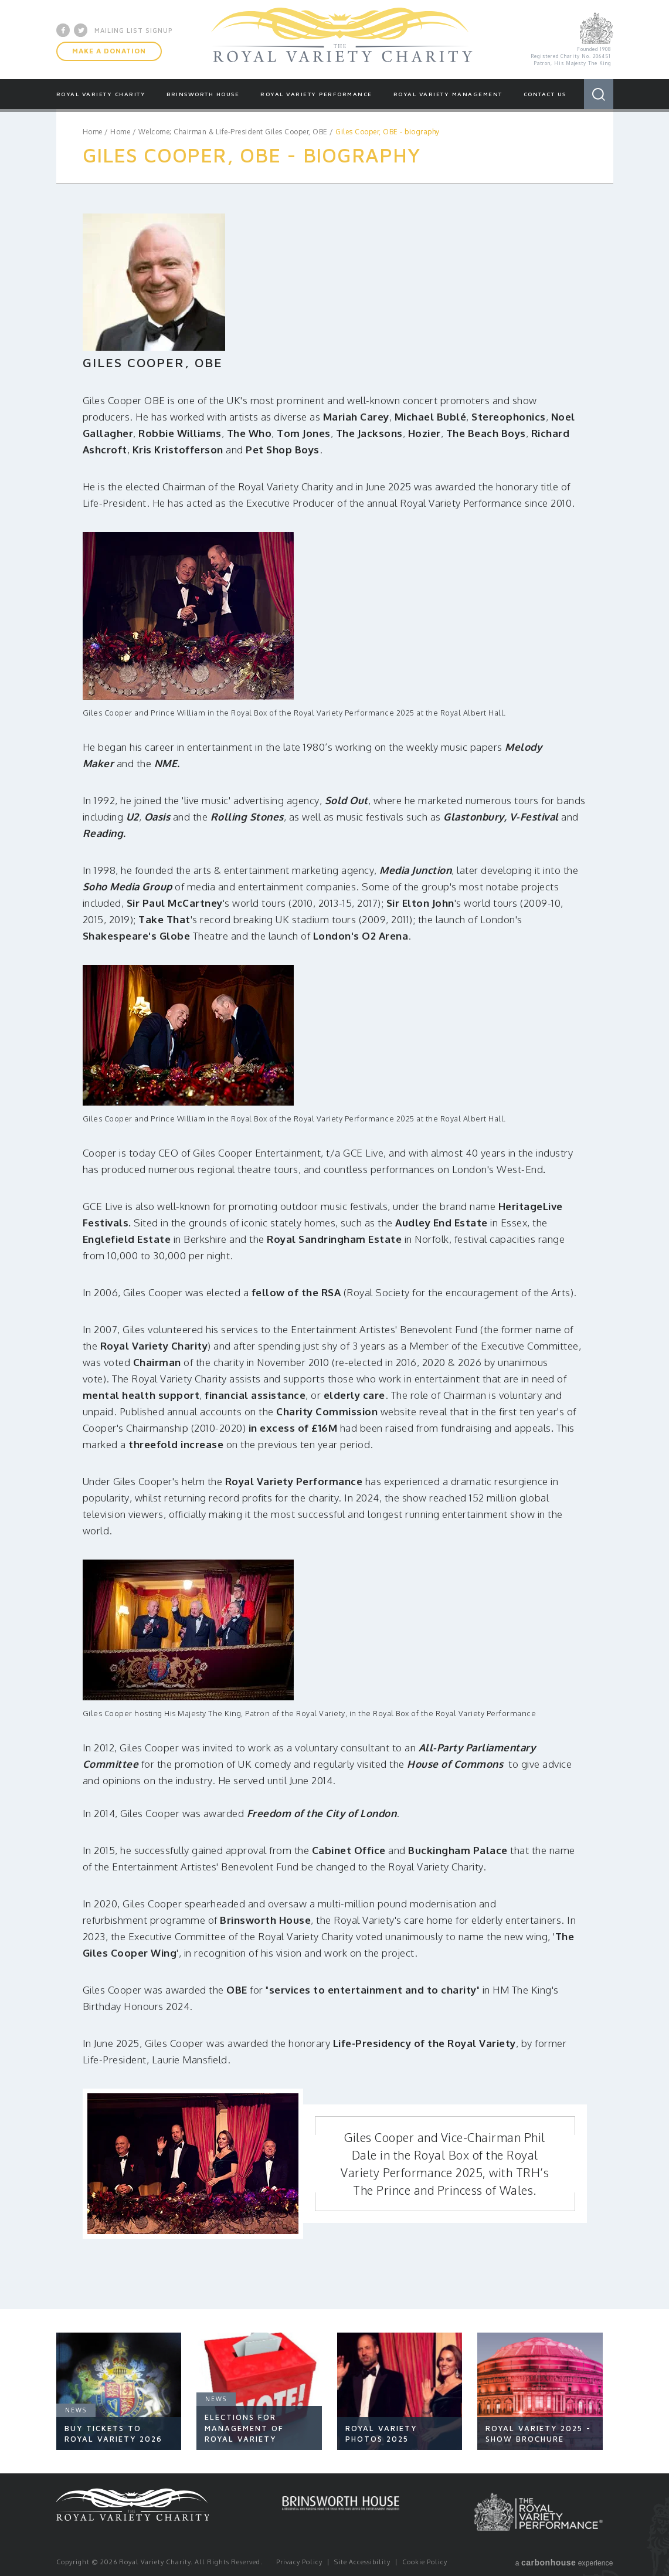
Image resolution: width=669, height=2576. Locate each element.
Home (93, 131)
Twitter (80, 30)
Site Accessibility (362, 2562)
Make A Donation (109, 50)
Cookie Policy (424, 2562)
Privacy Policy (299, 2562)
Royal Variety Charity (342, 39)
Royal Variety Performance (316, 93)
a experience (564, 2562)
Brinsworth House (203, 93)
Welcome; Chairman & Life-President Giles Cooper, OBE (233, 131)
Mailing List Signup (133, 30)
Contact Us (545, 93)
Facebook (63, 30)
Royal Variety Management (447, 93)
